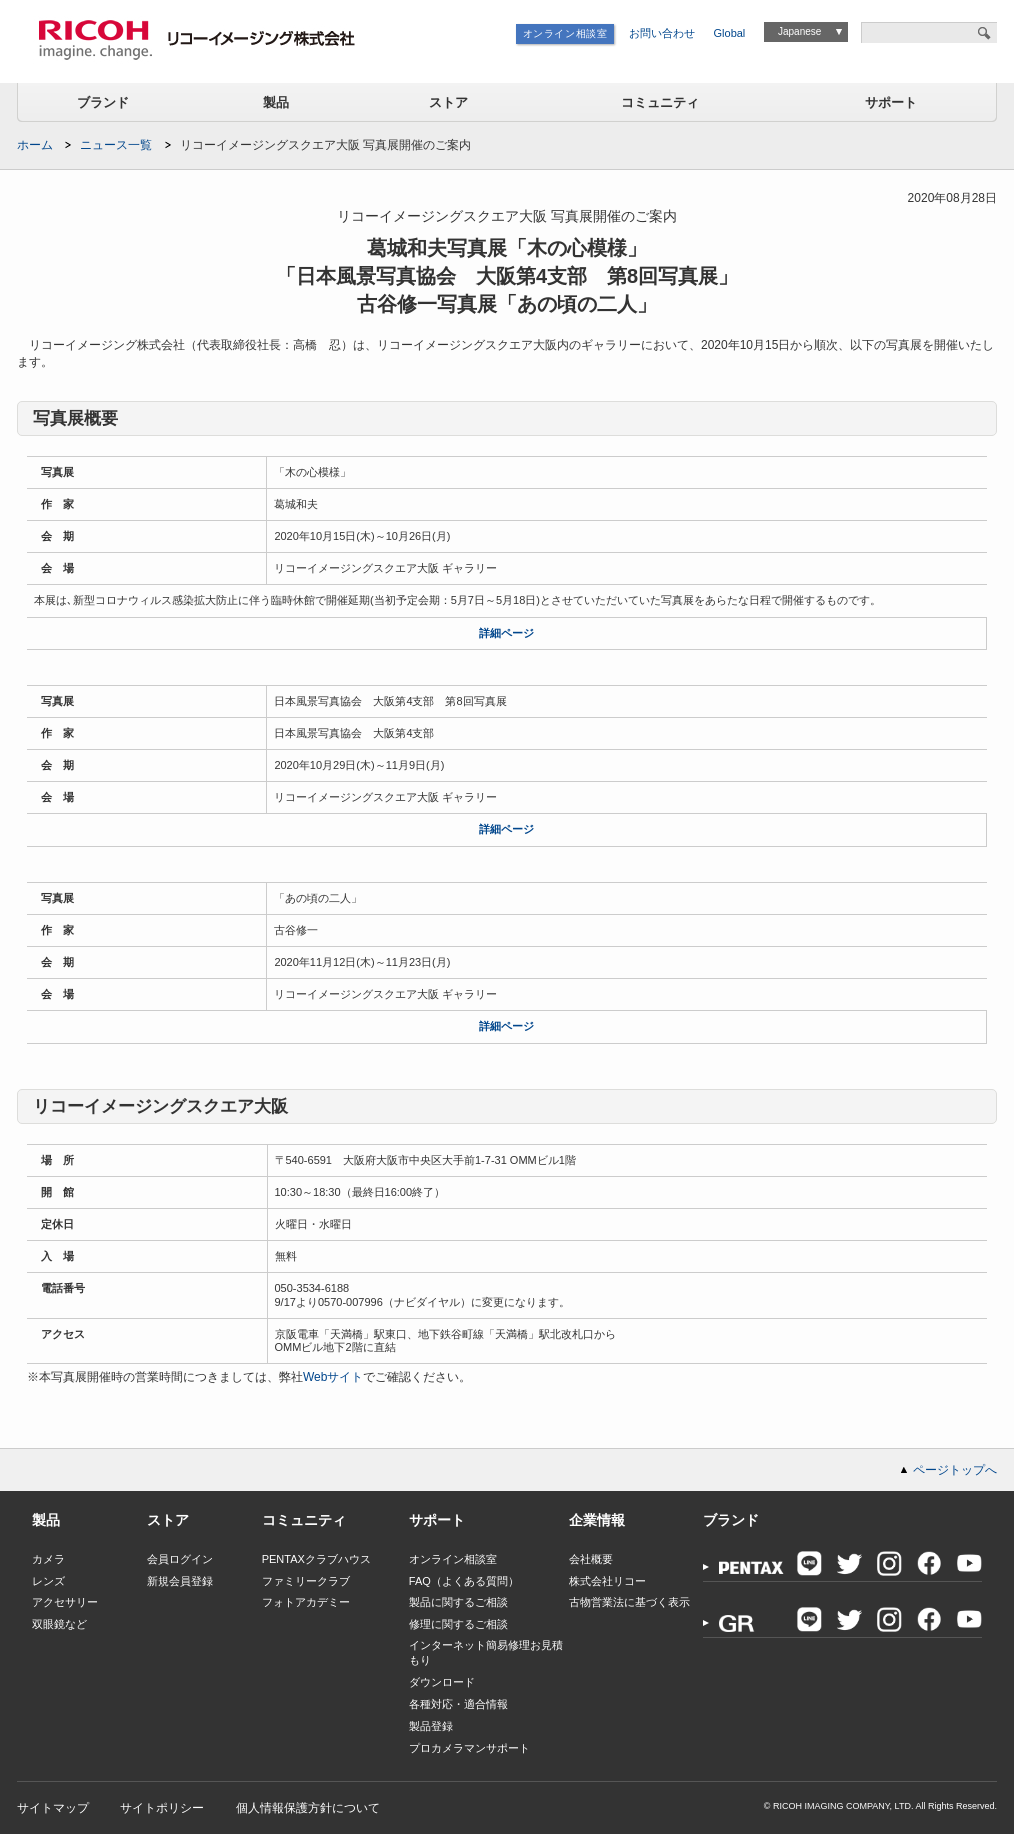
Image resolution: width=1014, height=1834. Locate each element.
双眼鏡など (59, 1624)
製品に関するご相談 (458, 1602)
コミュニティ (660, 102)
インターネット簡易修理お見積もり (486, 1652)
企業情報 (597, 1520)
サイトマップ (53, 1808)
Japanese (799, 31)
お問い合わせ (662, 33)
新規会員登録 (180, 1581)
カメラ (48, 1559)
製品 (276, 102)
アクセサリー (65, 1602)
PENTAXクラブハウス (316, 1559)
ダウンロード (442, 1682)
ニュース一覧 (116, 145)
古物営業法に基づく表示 (629, 1602)
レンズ (48, 1581)
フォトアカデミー (306, 1602)
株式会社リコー (607, 1581)
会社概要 (591, 1559)
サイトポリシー (162, 1808)
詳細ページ (506, 633)
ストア (448, 102)
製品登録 (431, 1726)
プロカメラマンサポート (469, 1748)
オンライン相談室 (565, 33)
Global (730, 33)
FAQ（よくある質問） (464, 1581)
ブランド (103, 102)
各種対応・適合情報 (458, 1704)
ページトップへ (955, 1470)
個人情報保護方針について (308, 1808)
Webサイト (333, 1377)
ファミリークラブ (306, 1581)
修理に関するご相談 (458, 1624)
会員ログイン (180, 1559)
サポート (891, 102)
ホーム (35, 145)
